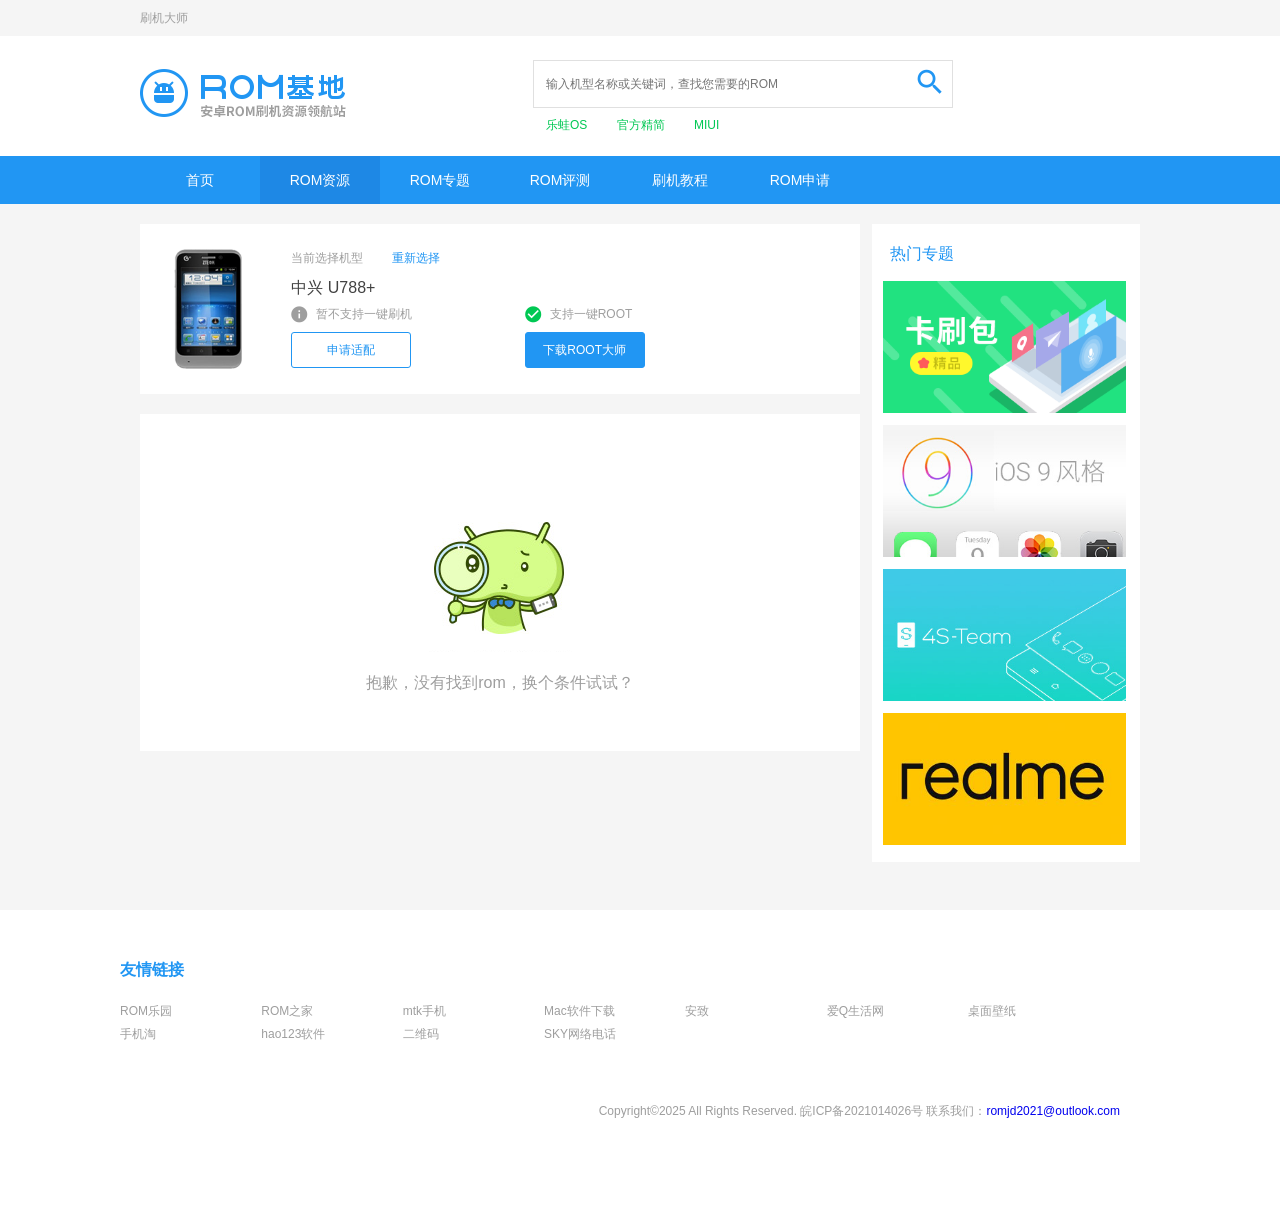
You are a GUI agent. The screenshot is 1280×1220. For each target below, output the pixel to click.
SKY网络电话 (580, 1034)
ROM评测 (560, 180)
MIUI (706, 125)
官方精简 (642, 125)
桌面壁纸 (992, 1011)
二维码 (421, 1034)
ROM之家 (287, 1011)
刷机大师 (164, 18)
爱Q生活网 (855, 1011)
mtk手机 (424, 1011)
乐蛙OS (568, 125)
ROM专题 (440, 180)
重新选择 (416, 258)
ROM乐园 (146, 1011)
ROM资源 (320, 180)
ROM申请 (800, 180)
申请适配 (351, 350)
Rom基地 (243, 93)
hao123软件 (293, 1034)
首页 (200, 180)
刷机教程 (680, 180)
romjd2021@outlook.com (1053, 1111)
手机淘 (138, 1034)
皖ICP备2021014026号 (861, 1111)
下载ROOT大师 (584, 350)
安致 (697, 1011)
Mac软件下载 (579, 1011)
